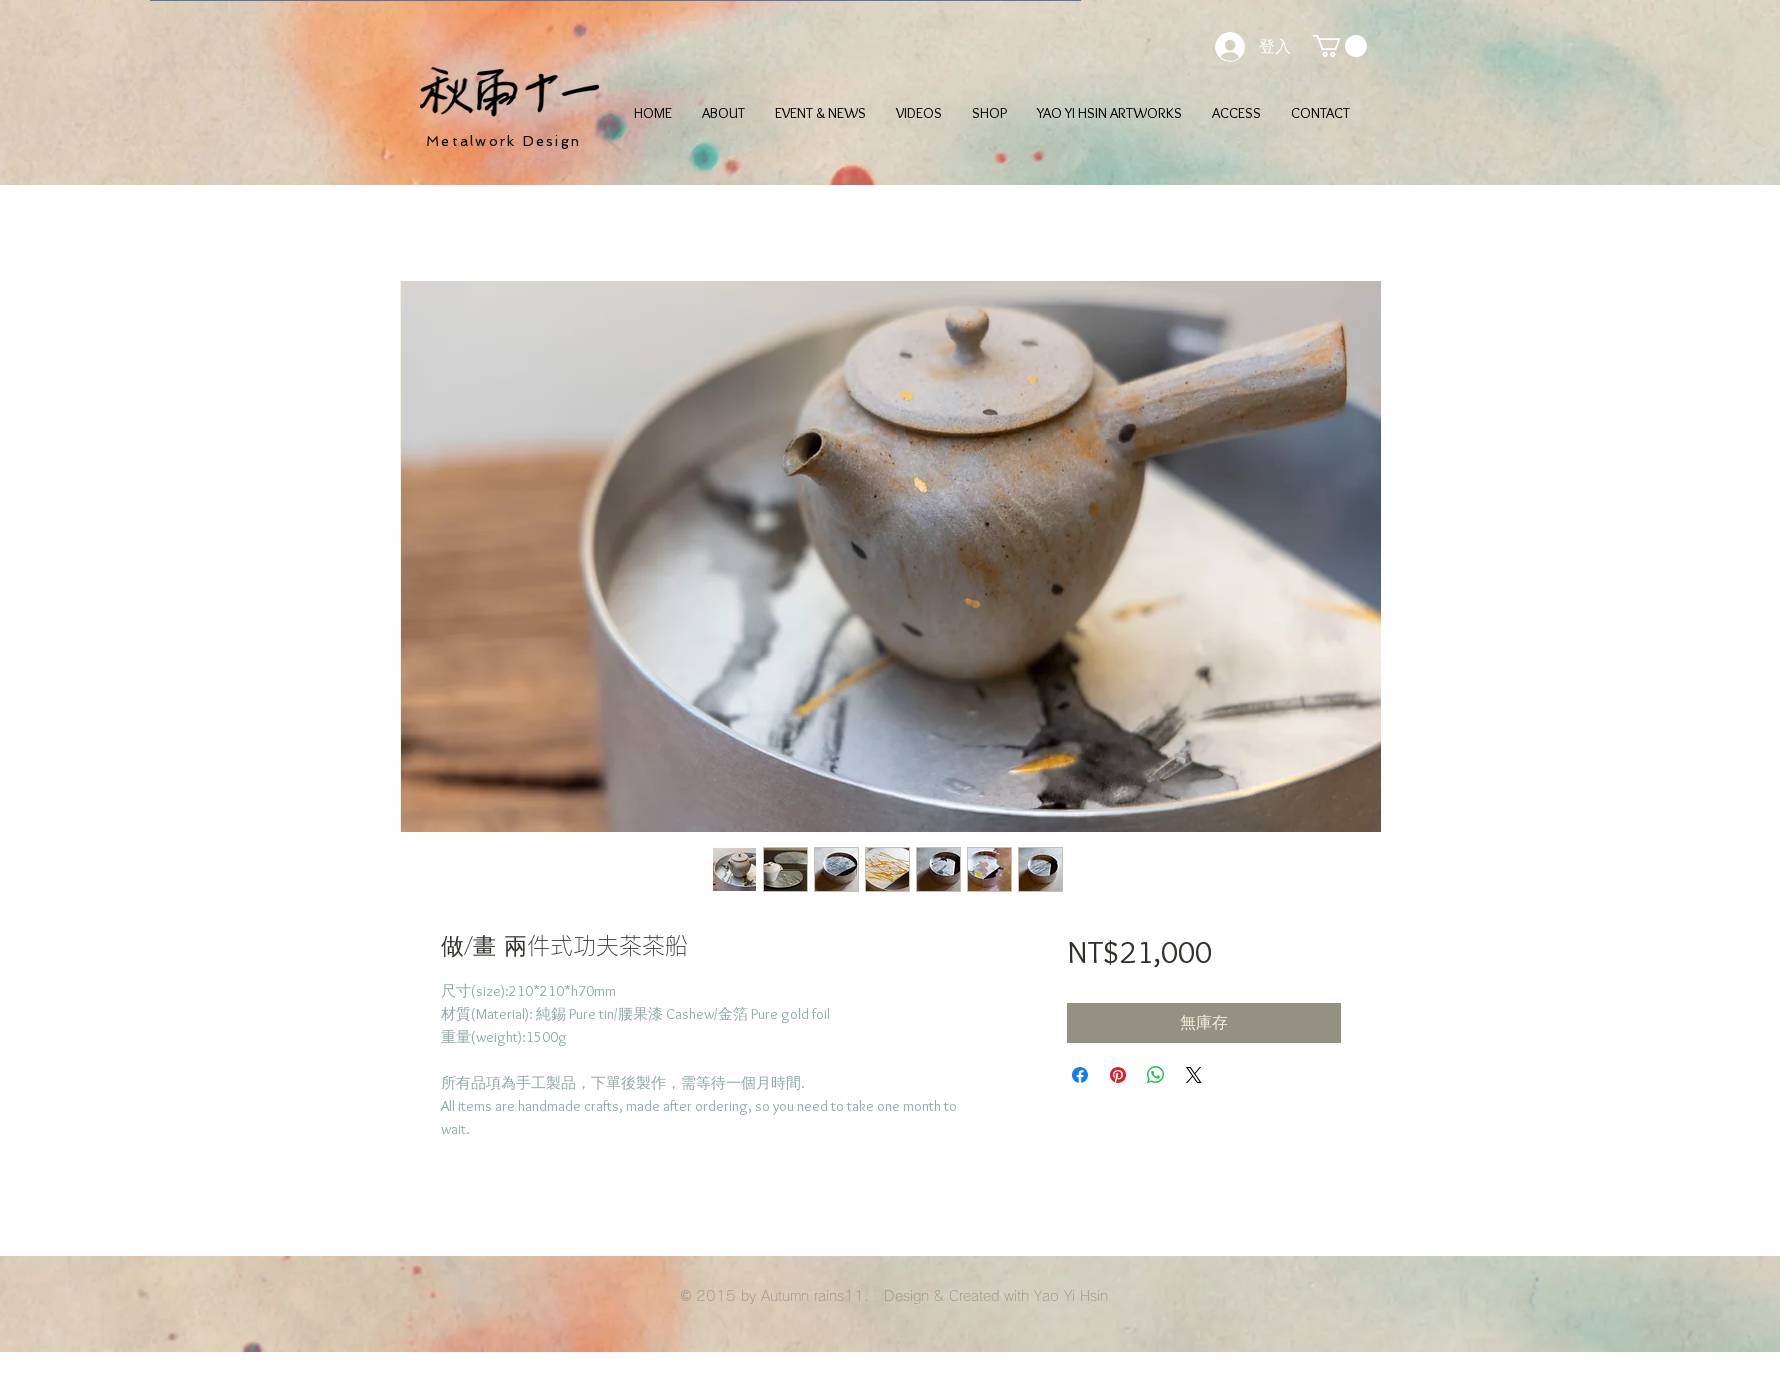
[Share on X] (1194, 1075)
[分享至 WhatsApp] (1156, 1075)
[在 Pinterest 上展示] (1118, 1075)
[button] (1340, 46)
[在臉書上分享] (1080, 1075)
